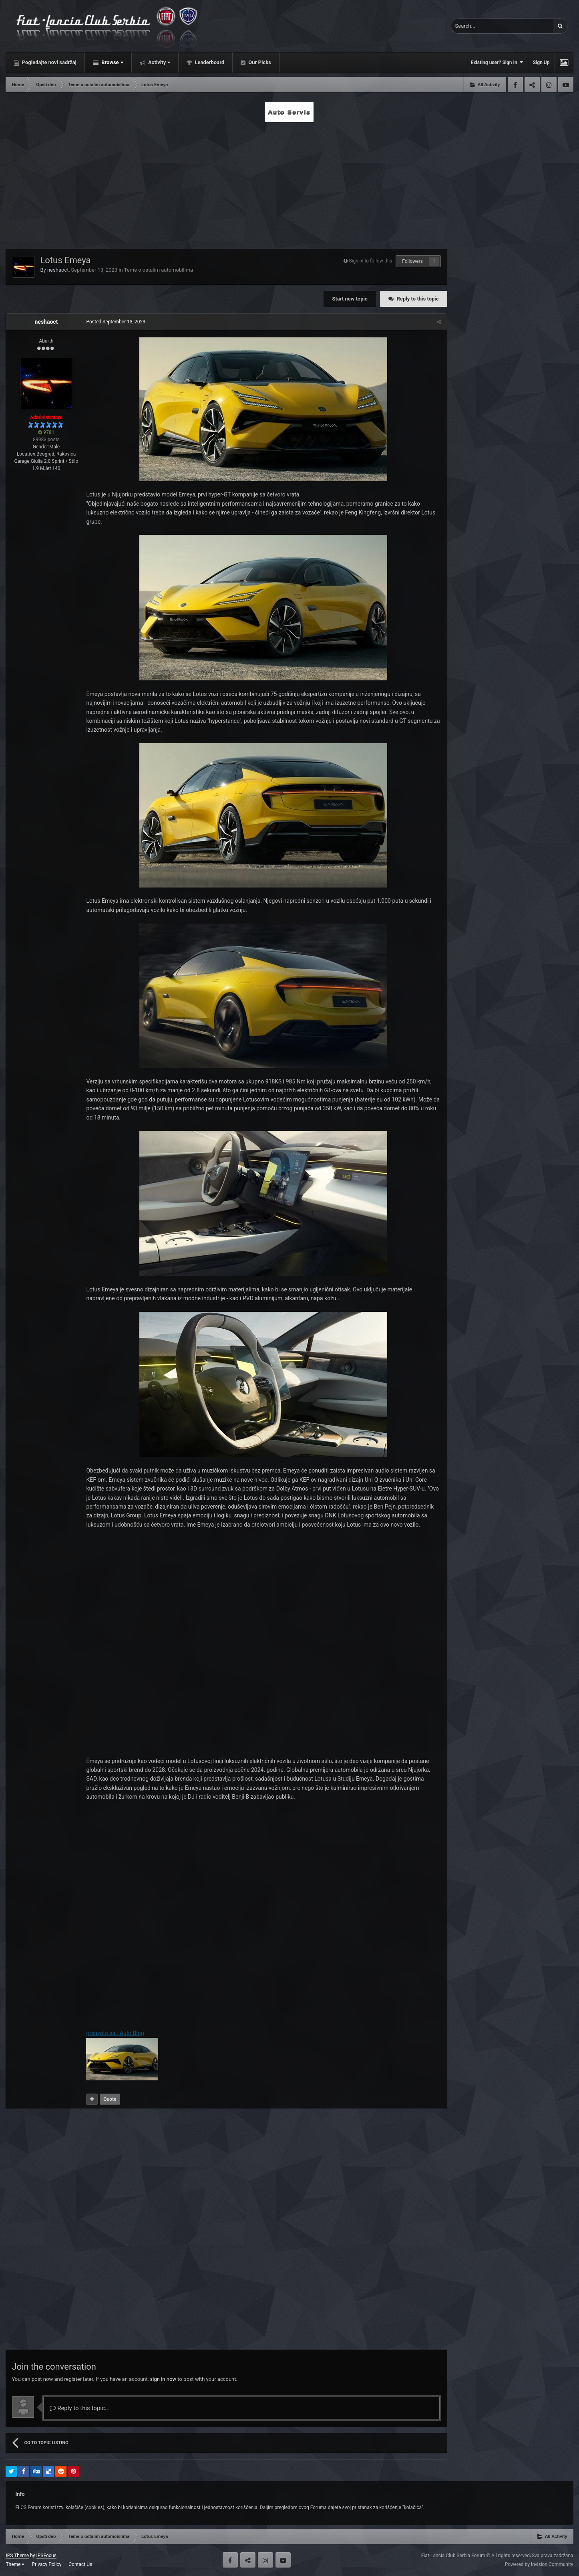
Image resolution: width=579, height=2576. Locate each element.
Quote (109, 2099)
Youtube (565, 84)
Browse (111, 62)
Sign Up (541, 62)
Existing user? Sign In (497, 62)
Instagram (549, 84)
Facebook (515, 84)
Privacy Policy (46, 2564)
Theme (15, 2564)
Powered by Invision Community (539, 2564)
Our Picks (259, 62)
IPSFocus (46, 2555)
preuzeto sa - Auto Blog (115, 2033)
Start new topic (349, 299)
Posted (115, 322)
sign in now (163, 2379)
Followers (412, 261)
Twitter (532, 84)
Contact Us (80, 2564)
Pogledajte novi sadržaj (48, 62)
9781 (46, 432)
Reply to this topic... (79, 2408)
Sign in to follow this (370, 261)
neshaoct (58, 270)
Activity (159, 62)
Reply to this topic (418, 299)
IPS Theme (17, 2555)
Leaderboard (208, 62)
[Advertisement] (289, 183)
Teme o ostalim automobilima (158, 270)
